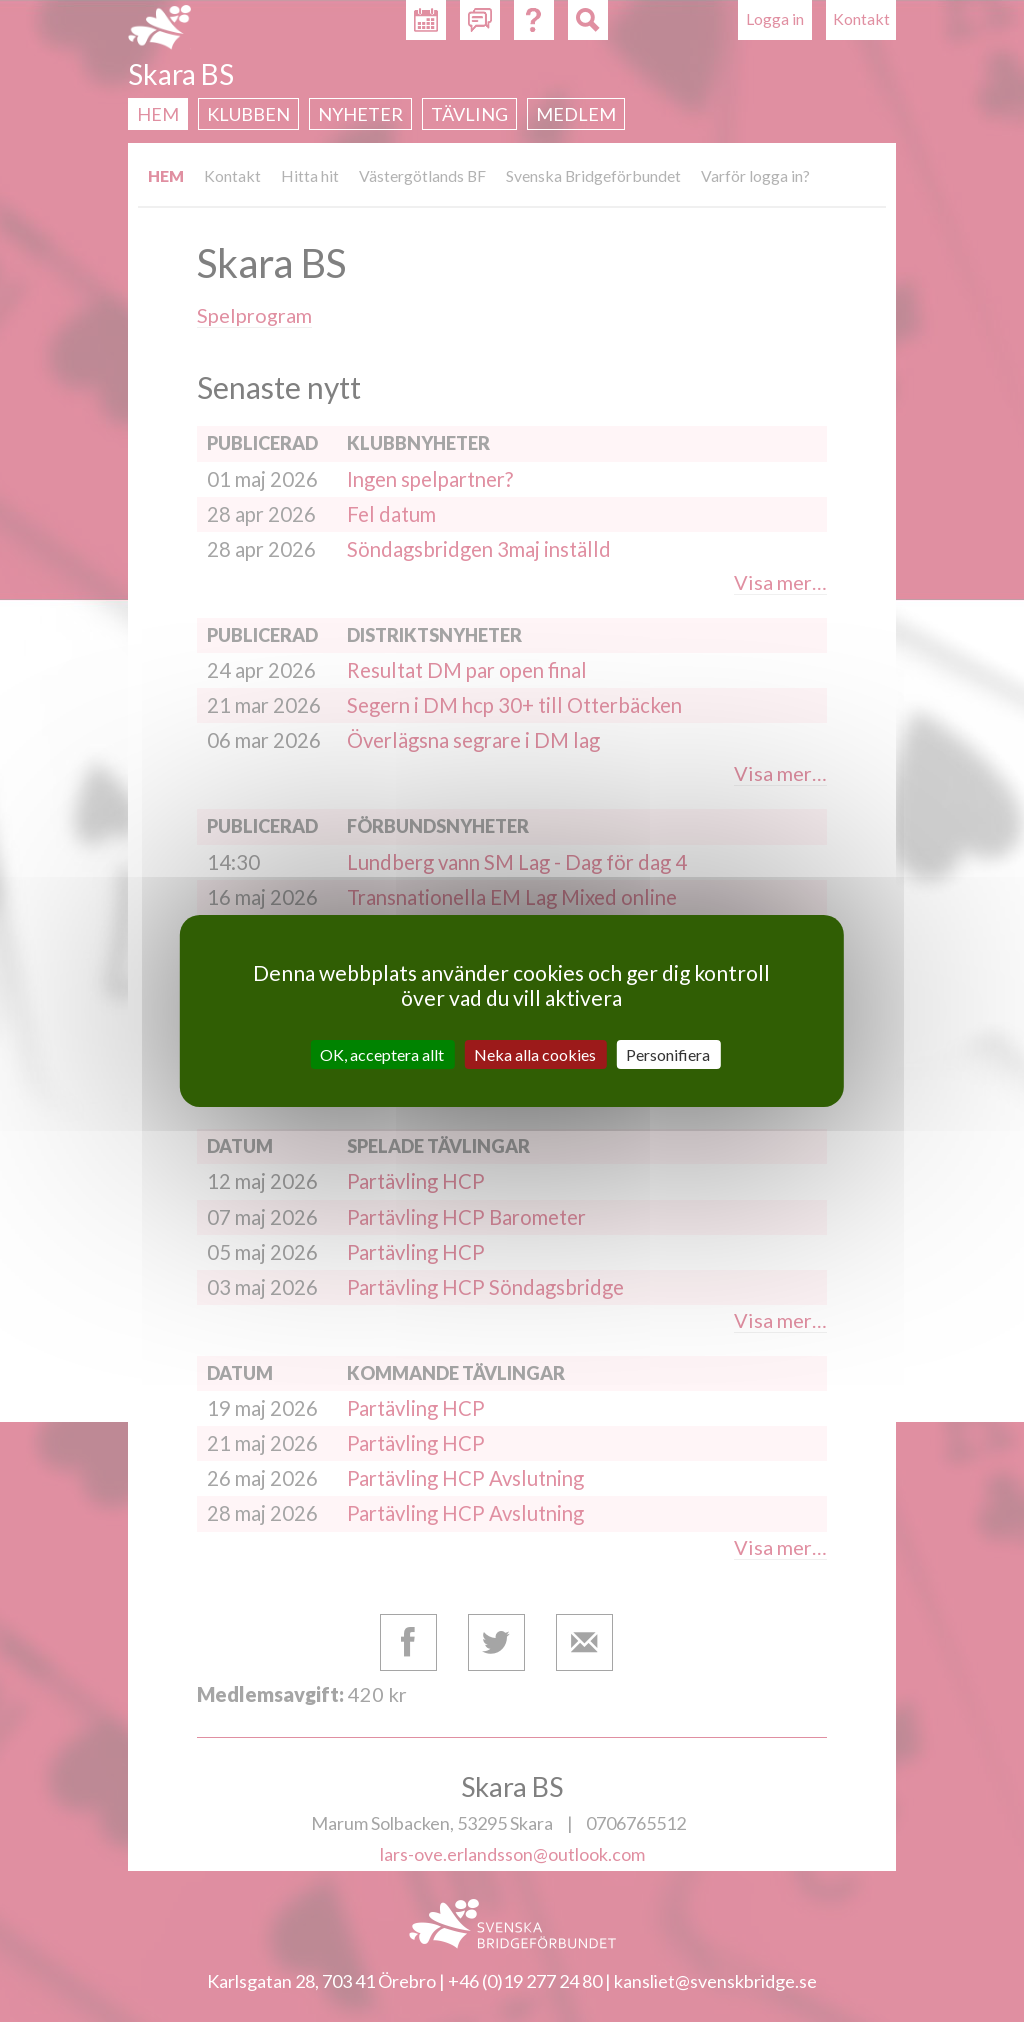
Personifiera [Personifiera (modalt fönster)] (668, 1054)
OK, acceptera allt (382, 1054)
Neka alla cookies (535, 1054)
